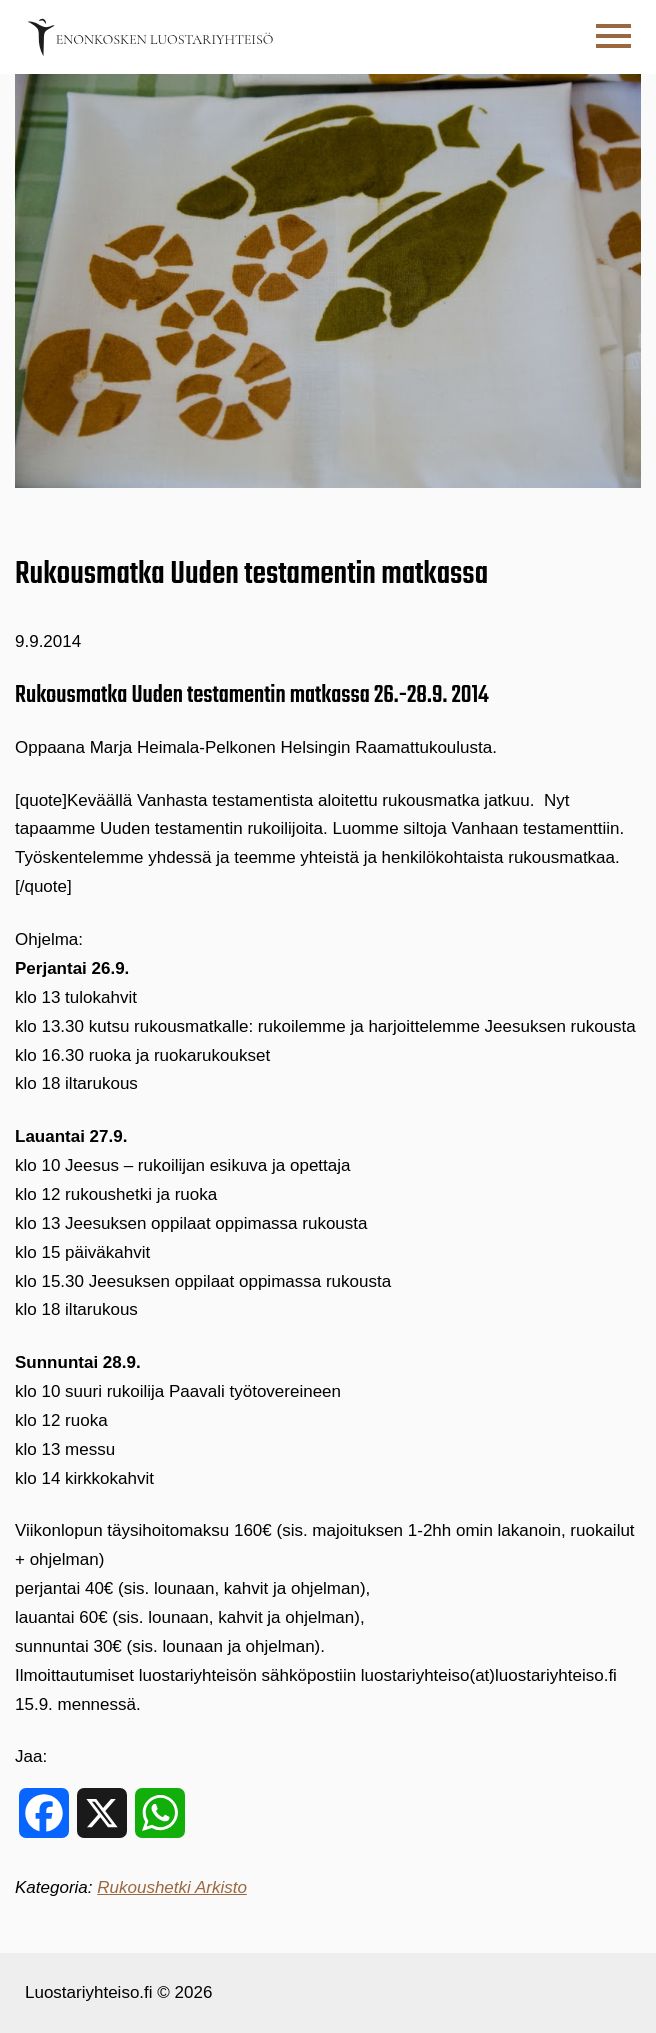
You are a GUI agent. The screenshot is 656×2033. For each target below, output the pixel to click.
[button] (613, 36)
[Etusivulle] (150, 36)
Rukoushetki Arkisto (172, 1887)
